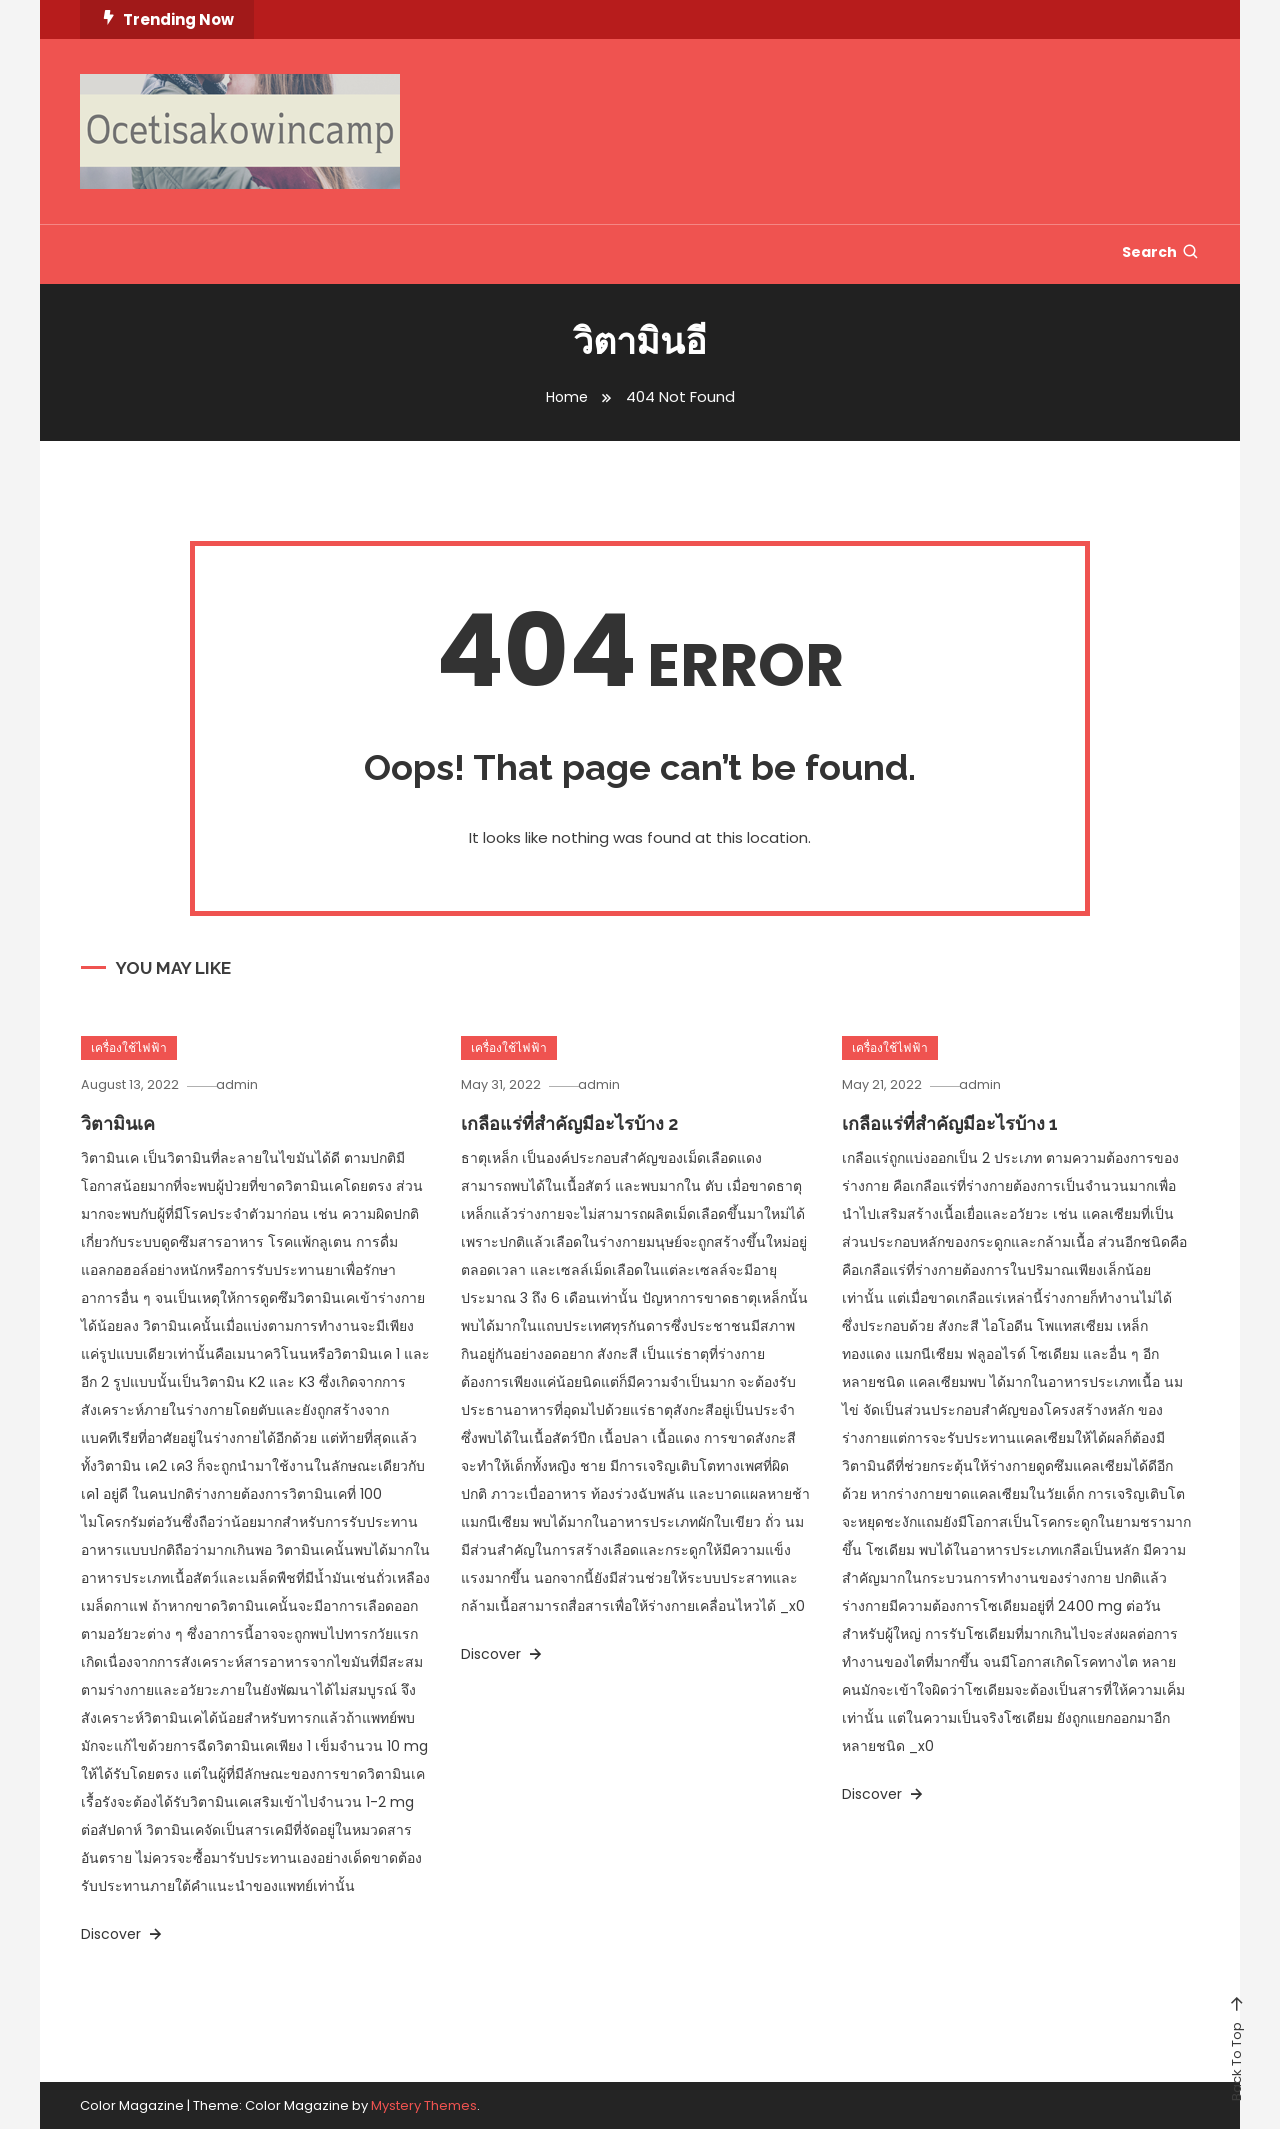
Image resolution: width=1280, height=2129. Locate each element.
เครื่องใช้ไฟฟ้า (129, 1047)
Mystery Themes (424, 2105)
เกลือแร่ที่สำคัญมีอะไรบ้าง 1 (950, 1123)
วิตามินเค (118, 1123)
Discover (123, 1934)
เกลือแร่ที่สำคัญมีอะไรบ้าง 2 (569, 1123)
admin (246, 1084)
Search (1161, 252)
